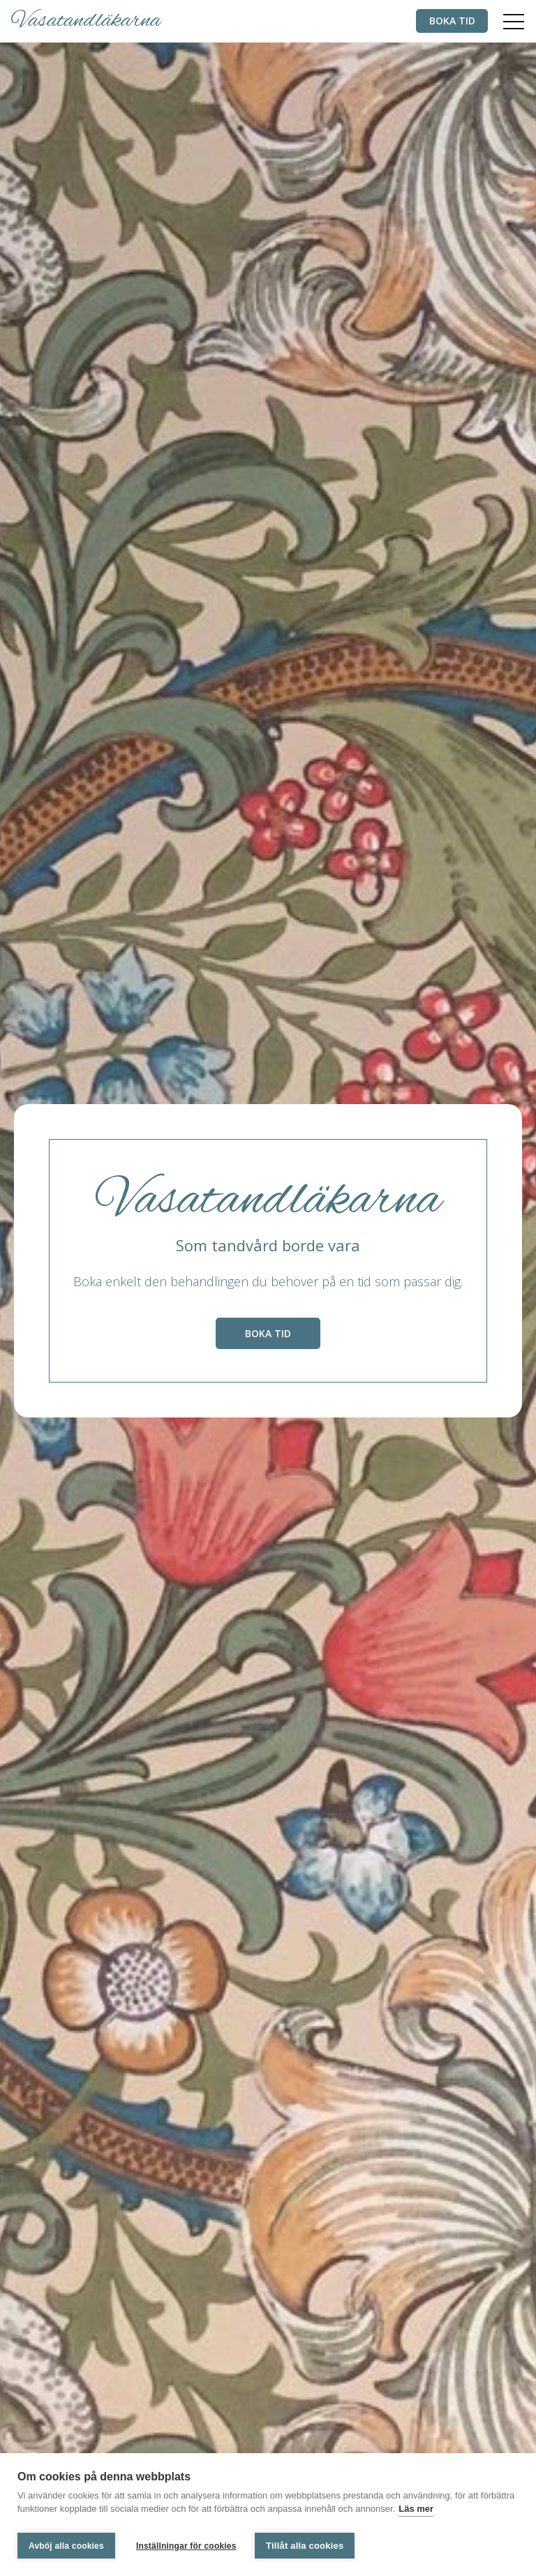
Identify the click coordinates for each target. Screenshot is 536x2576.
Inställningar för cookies (186, 2546)
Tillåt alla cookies (307, 2545)
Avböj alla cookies (66, 2546)
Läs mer (416, 2511)
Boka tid (448, 20)
